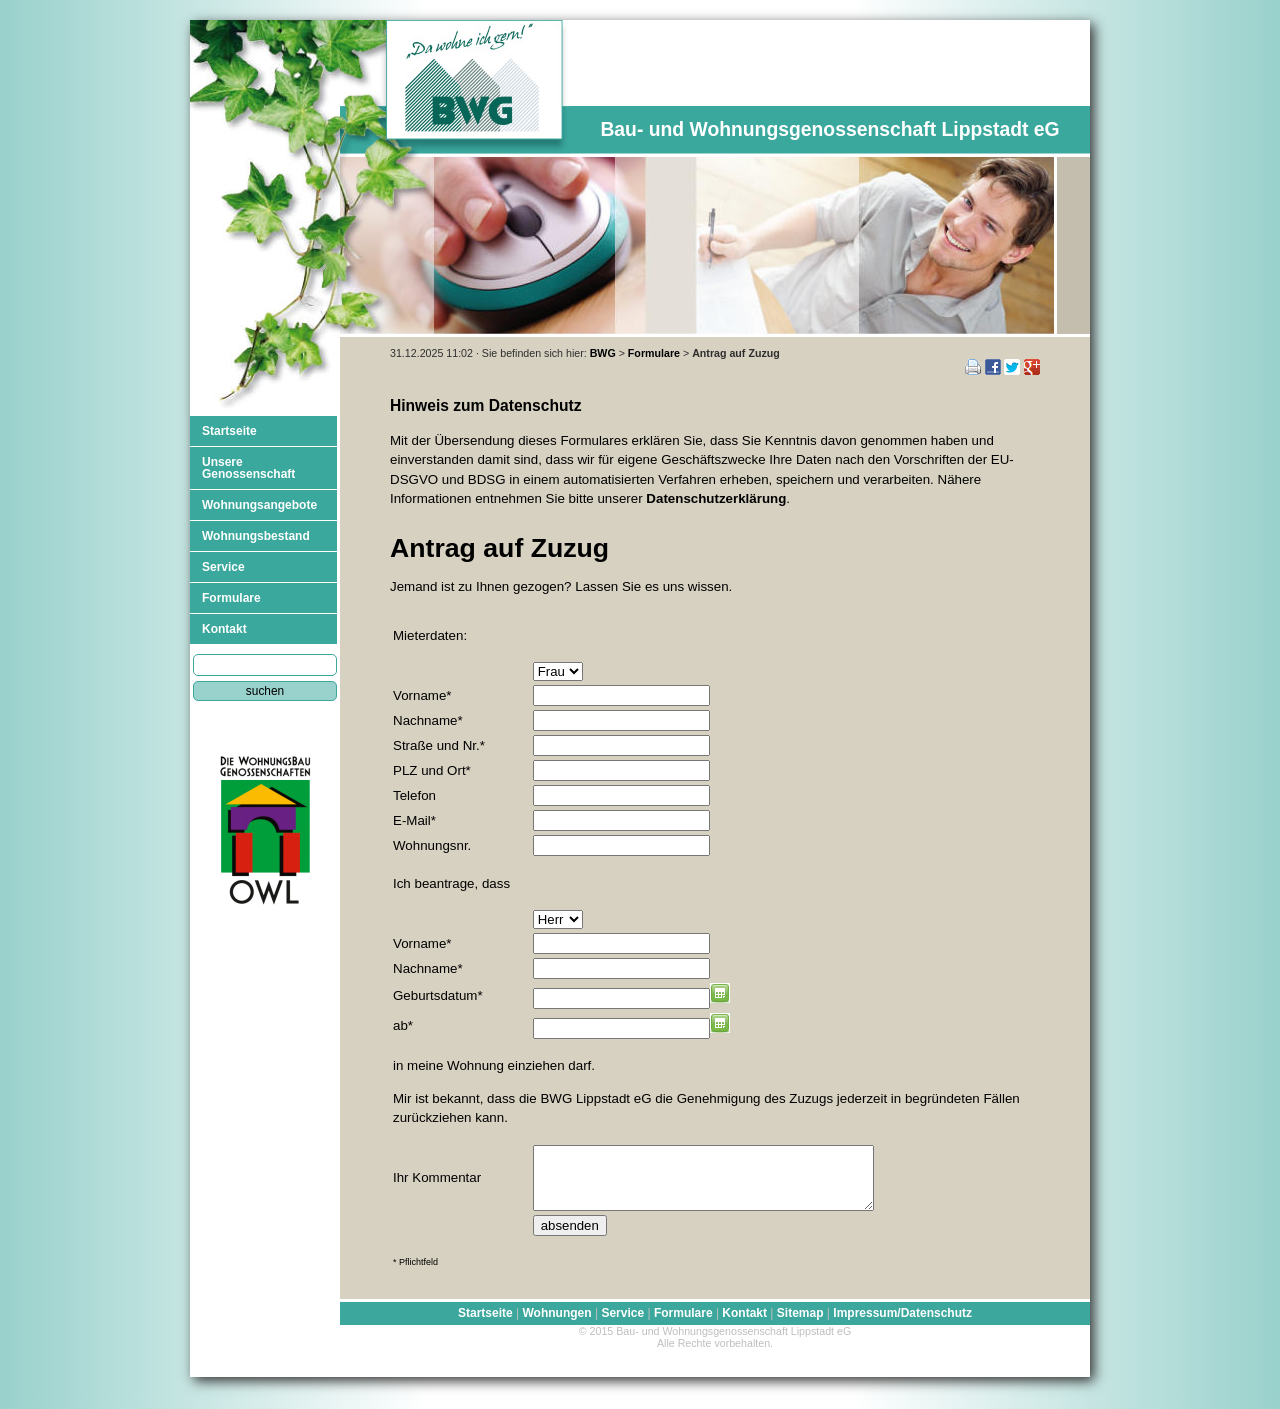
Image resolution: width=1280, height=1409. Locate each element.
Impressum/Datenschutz (902, 1325)
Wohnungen (556, 1325)
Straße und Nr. (439, 745)
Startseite (229, 431)
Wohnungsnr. (432, 845)
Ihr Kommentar (437, 1183)
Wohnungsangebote (259, 505)
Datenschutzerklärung (716, 498)
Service (223, 567)
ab (403, 1025)
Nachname (428, 720)
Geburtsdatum (438, 995)
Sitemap (800, 1325)
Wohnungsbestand (256, 536)
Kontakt (224, 629)
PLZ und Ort (432, 770)
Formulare (654, 353)
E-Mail (414, 820)
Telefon (414, 795)
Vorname (422, 695)
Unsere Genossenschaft (248, 468)
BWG (603, 353)
